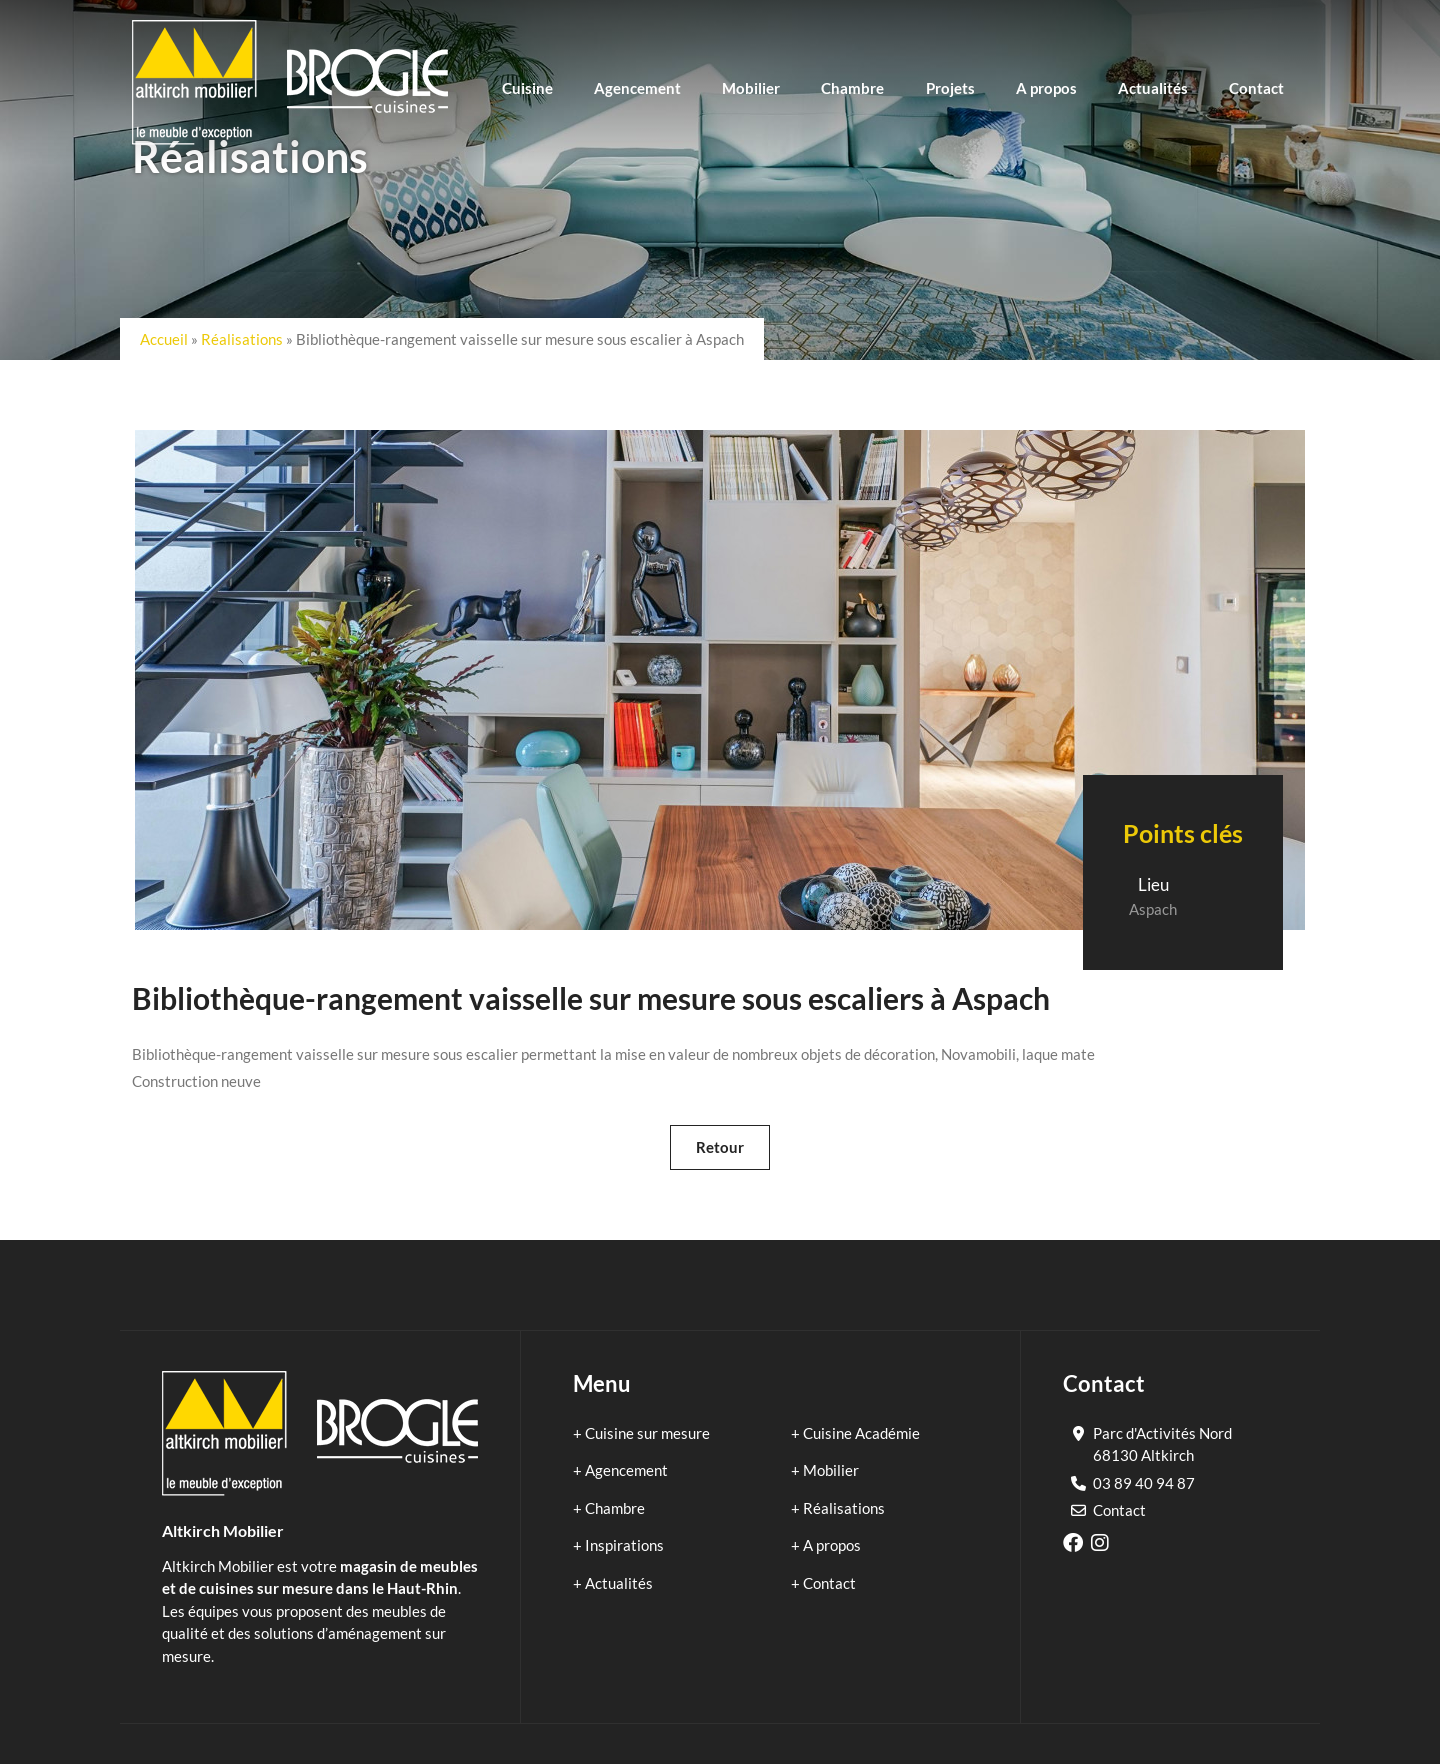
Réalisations (242, 339)
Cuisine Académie (861, 1433)
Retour (720, 1147)
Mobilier (831, 1470)
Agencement (626, 1470)
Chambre (615, 1508)
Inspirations (624, 1545)
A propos (832, 1545)
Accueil (164, 339)
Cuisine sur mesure (647, 1433)
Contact (829, 1583)
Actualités (619, 1583)
